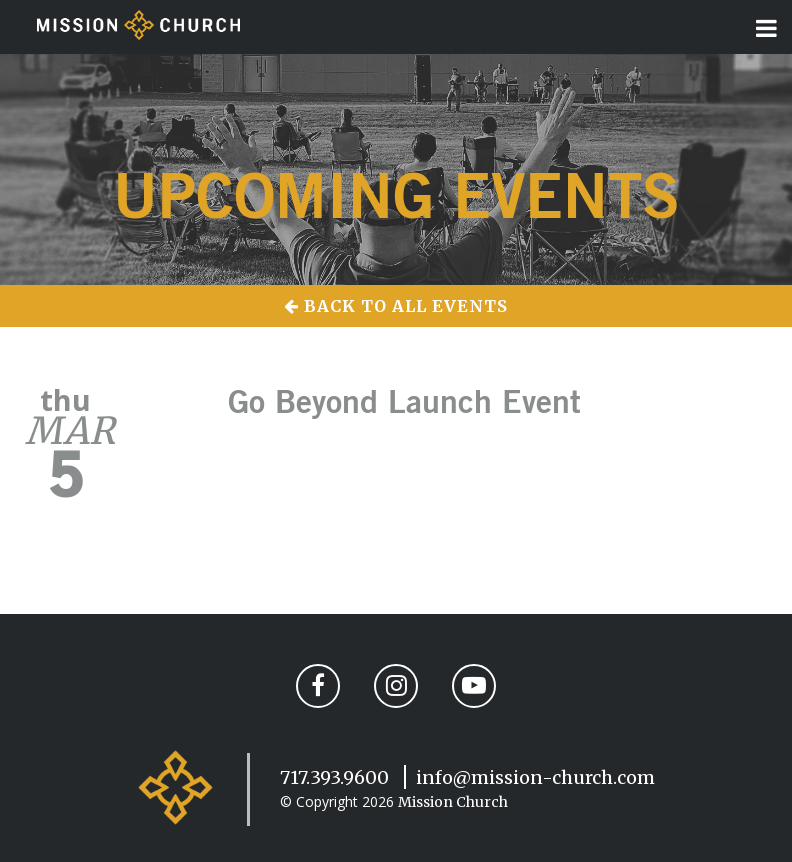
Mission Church (453, 802)
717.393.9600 (334, 777)
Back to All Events (396, 306)
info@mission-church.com (535, 777)
